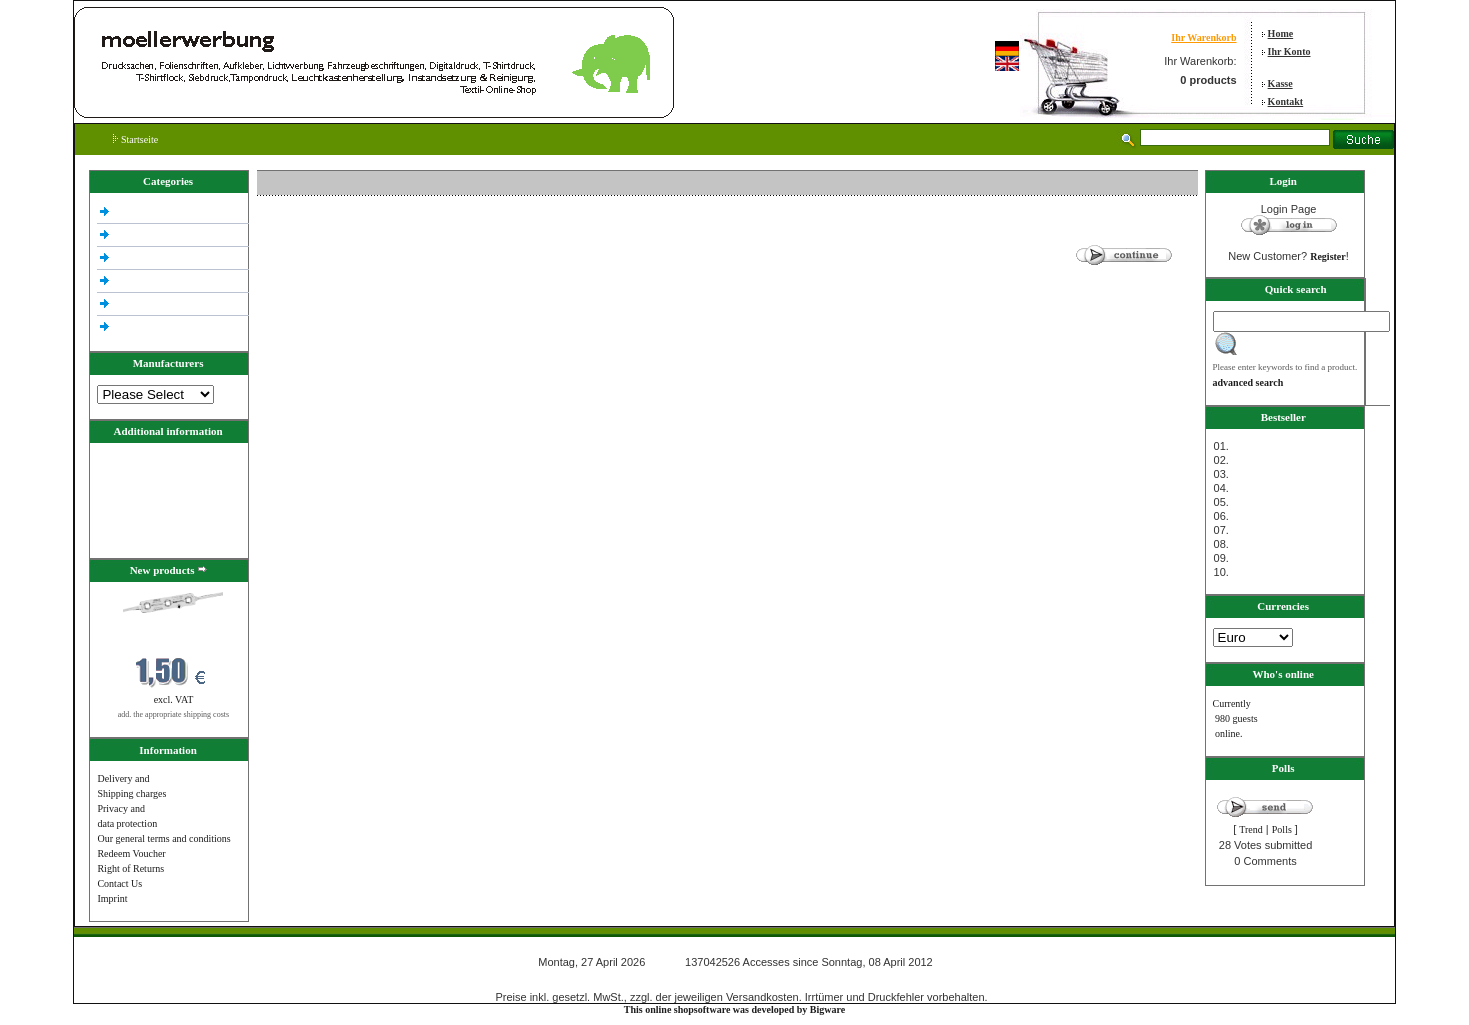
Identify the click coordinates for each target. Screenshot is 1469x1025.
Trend (1251, 829)
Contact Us (119, 883)
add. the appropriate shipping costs (173, 714)
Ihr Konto (1289, 51)
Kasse (1280, 83)
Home (1281, 33)
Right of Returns (130, 868)
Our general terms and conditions (163, 838)
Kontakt (1286, 101)
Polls (1282, 829)
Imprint (112, 898)
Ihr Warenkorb (1203, 37)
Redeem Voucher (131, 853)
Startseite (135, 139)
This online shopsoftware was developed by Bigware (734, 1009)
